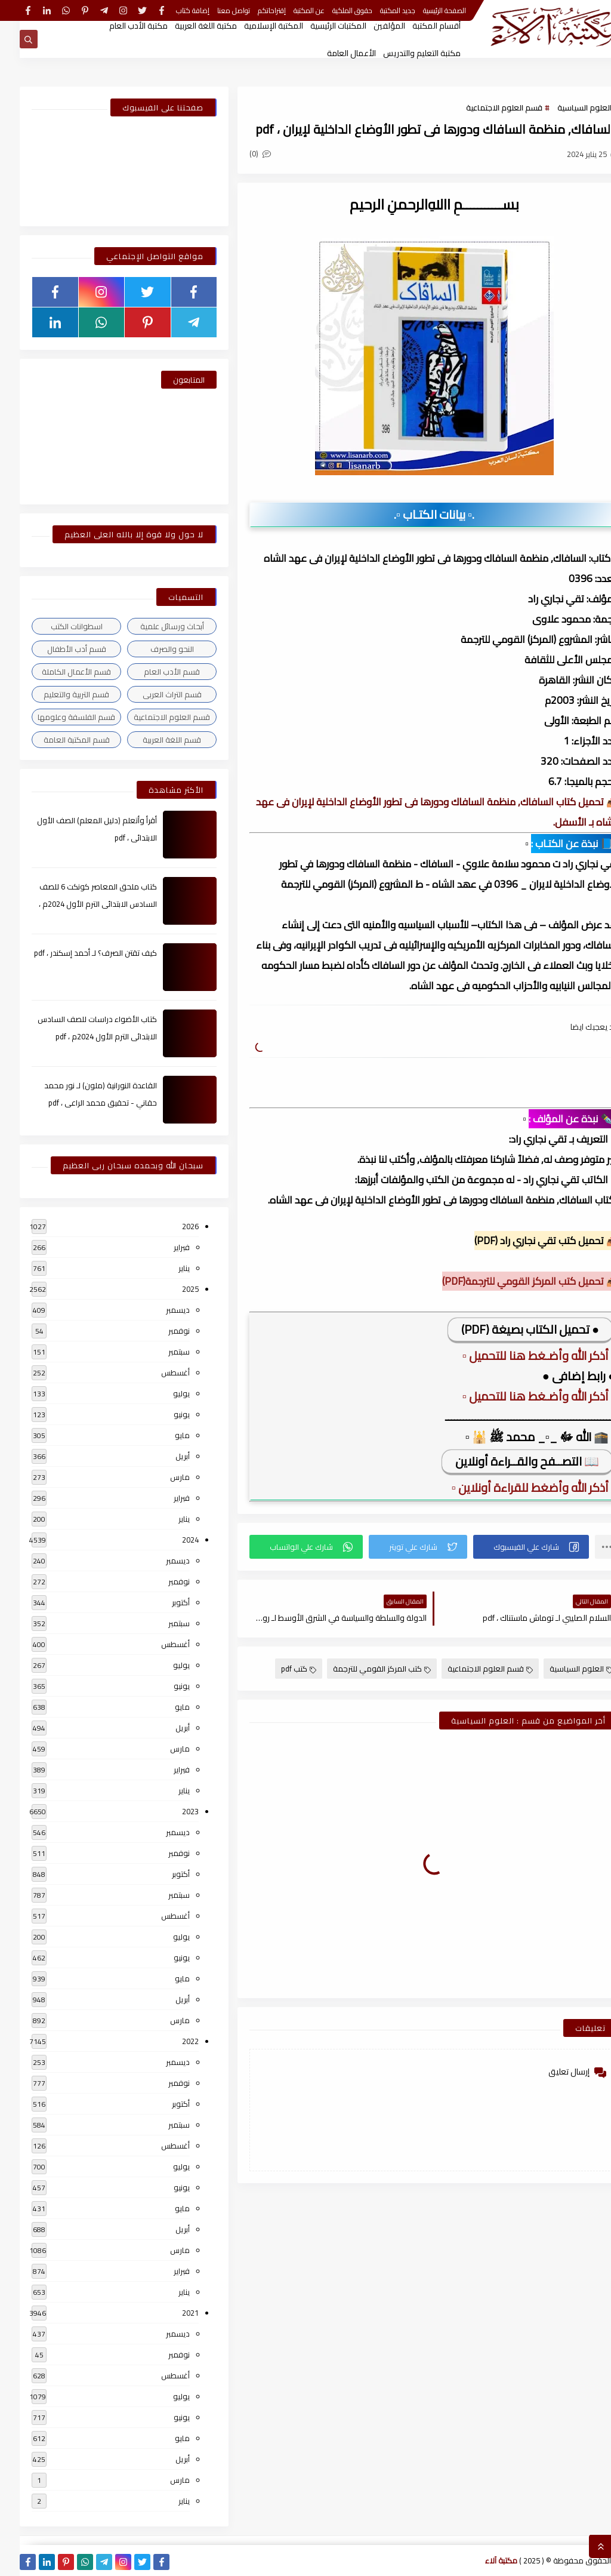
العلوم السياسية (565, 107)
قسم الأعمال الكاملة (56, 671)
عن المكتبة (289, 10)
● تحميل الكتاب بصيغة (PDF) (510, 1329)
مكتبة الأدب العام (119, 25)
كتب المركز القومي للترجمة (362, 1668)
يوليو (161, 1393)
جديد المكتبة (378, 10)
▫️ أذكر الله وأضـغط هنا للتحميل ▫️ (519, 1355)
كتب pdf (279, 1668)
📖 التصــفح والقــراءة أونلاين (507, 1461)
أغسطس (155, 1372)
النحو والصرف (152, 649)
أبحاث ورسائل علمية (152, 626)
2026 (170, 1226)
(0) (240, 153)
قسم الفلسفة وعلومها (56, 717)
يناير (164, 1268)
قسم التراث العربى (152, 694)
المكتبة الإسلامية (253, 25)
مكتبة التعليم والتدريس (402, 53)
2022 (170, 2041)
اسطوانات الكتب (57, 626)
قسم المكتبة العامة (57, 740)
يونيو (162, 1414)
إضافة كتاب (173, 10)
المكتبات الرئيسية (319, 25)
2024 (170, 1539)
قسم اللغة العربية (152, 740)
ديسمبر (158, 1310)
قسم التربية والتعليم (57, 694)
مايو (162, 1435)
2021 (170, 2313)
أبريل (163, 1456)
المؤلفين (369, 25)
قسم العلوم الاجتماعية (484, 107)
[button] (511, 1547)
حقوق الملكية (333, 10)
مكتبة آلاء (481, 2560)
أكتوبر (161, 1602)
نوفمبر (159, 1331)
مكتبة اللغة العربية (186, 25)
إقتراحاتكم (252, 10)
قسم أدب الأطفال (57, 649)
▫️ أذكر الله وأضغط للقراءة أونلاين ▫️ (513, 1487)
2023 (170, 1811)
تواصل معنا (214, 10)
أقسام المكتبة (417, 25)
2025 (170, 1289)
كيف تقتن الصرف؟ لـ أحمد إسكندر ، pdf (75, 953)
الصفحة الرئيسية (424, 10)
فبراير (162, 1247)
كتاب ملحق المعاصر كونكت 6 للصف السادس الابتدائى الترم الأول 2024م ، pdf (78, 903)
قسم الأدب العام (152, 671)
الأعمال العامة (331, 53)
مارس (160, 1477)
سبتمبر (159, 1351)
